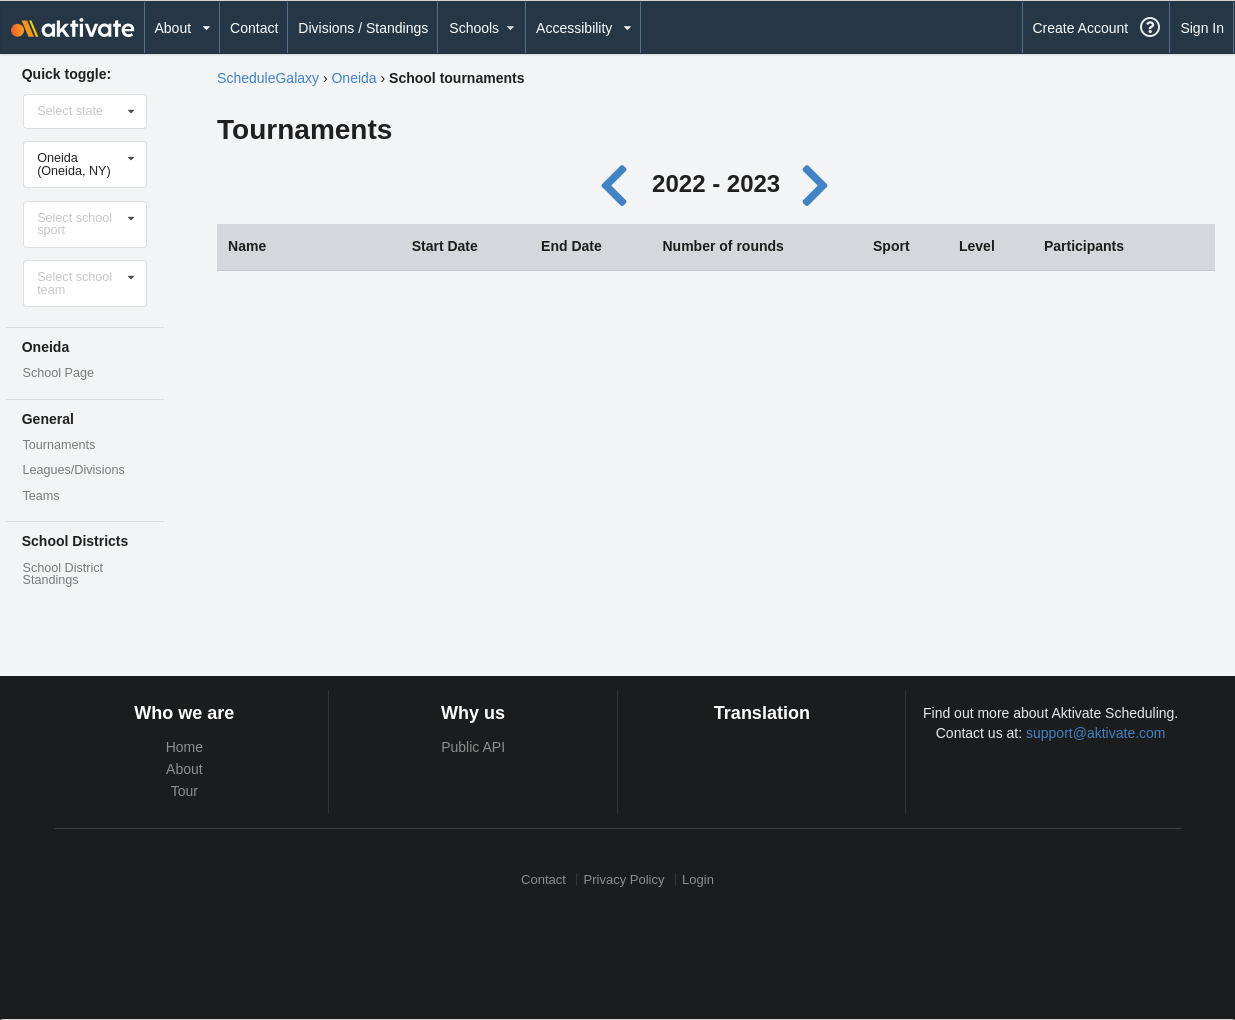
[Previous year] (618, 183)
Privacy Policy (624, 879)
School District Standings (63, 574)
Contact (254, 28)
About (184, 769)
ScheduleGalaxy (268, 78)
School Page (58, 373)
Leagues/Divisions (74, 470)
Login (698, 879)
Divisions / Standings (363, 28)
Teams (41, 496)
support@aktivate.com (1096, 733)
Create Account (1080, 28)
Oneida (353, 78)
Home (184, 747)
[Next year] (817, 183)
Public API (473, 747)
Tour (184, 791)
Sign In (1202, 28)
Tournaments (59, 445)
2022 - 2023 (716, 183)
